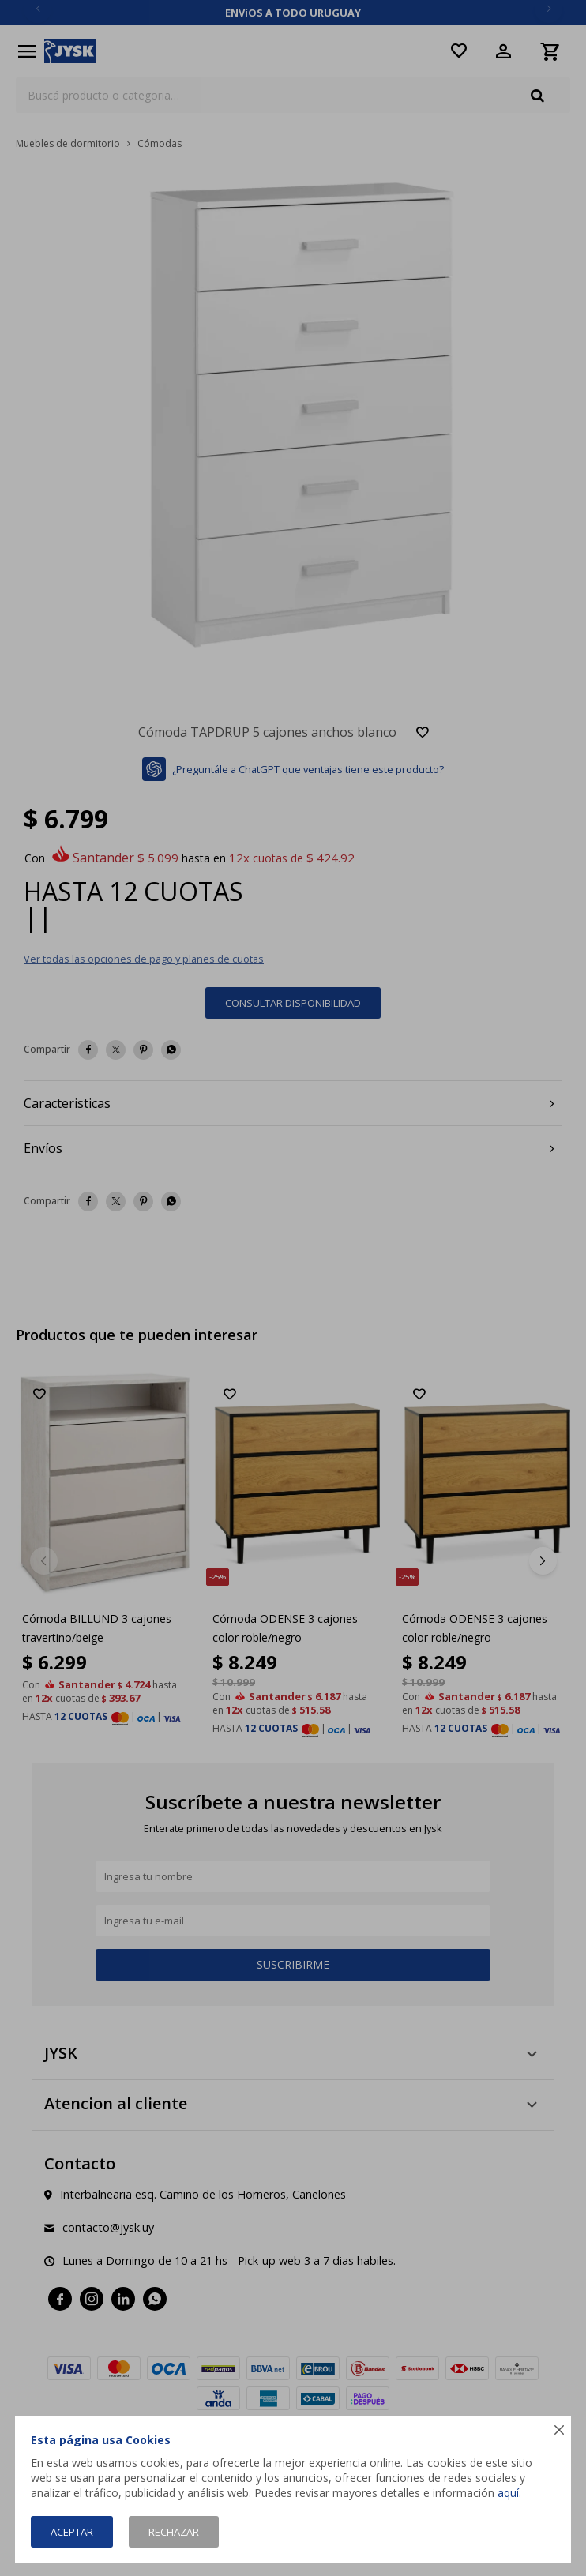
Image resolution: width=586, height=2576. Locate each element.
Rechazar (173, 2532)
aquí (508, 2492)
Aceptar (72, 2532)
